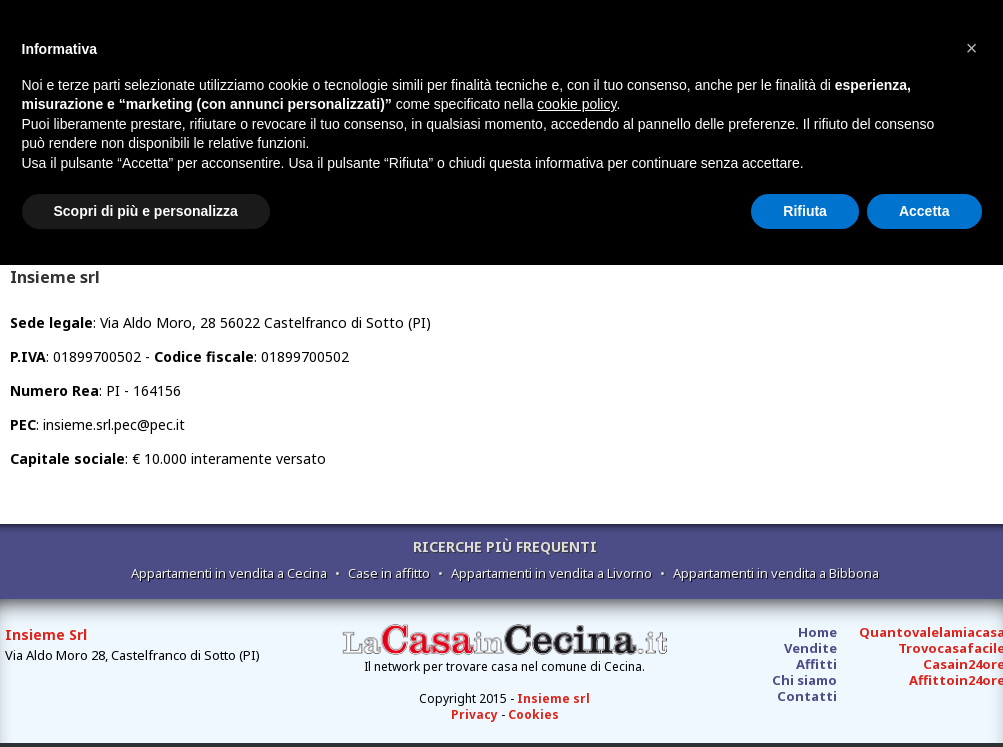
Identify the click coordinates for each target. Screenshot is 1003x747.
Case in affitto (389, 573)
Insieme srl (553, 698)
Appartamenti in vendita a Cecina (229, 573)
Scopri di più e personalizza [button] (146, 211)
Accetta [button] (924, 211)
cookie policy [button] (576, 104)
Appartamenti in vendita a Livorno (551, 573)
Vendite (810, 648)
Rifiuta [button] (805, 211)
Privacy (474, 714)
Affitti (816, 664)
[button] (972, 48)
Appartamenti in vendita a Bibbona (776, 573)
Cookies (533, 714)
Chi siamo (804, 680)
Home (817, 632)
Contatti (807, 696)
